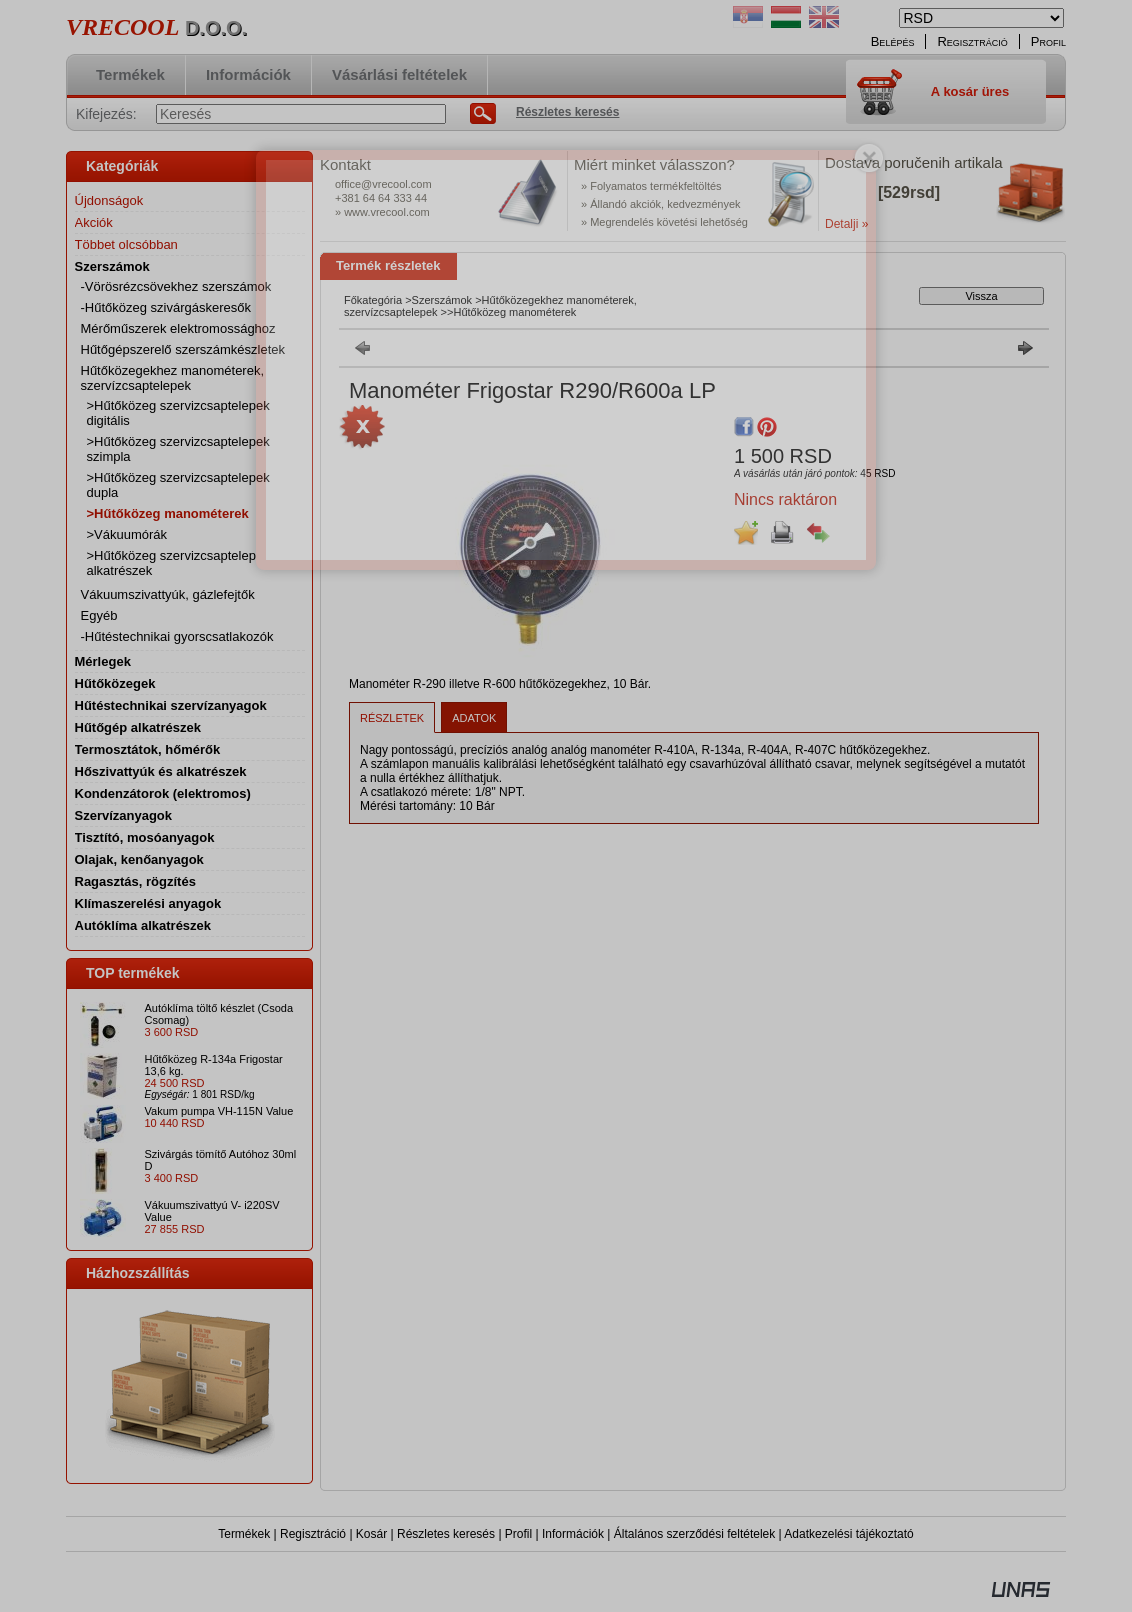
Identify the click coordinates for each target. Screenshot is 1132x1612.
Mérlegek (103, 661)
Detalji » (846, 224)
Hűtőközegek (115, 683)
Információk (573, 1534)
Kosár (371, 1534)
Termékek (244, 1534)
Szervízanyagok (124, 815)
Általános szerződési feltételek (694, 1534)
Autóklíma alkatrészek (143, 925)
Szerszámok (442, 300)
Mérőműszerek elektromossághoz (178, 328)
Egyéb (99, 615)
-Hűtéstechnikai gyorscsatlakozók (177, 636)
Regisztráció (313, 1534)
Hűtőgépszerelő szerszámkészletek (183, 349)
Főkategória (373, 300)
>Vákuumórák (127, 534)
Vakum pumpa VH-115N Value (219, 1111)
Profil (518, 1534)
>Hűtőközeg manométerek (168, 513)
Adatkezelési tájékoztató (848, 1534)
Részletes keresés (446, 1534)
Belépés (893, 41)
